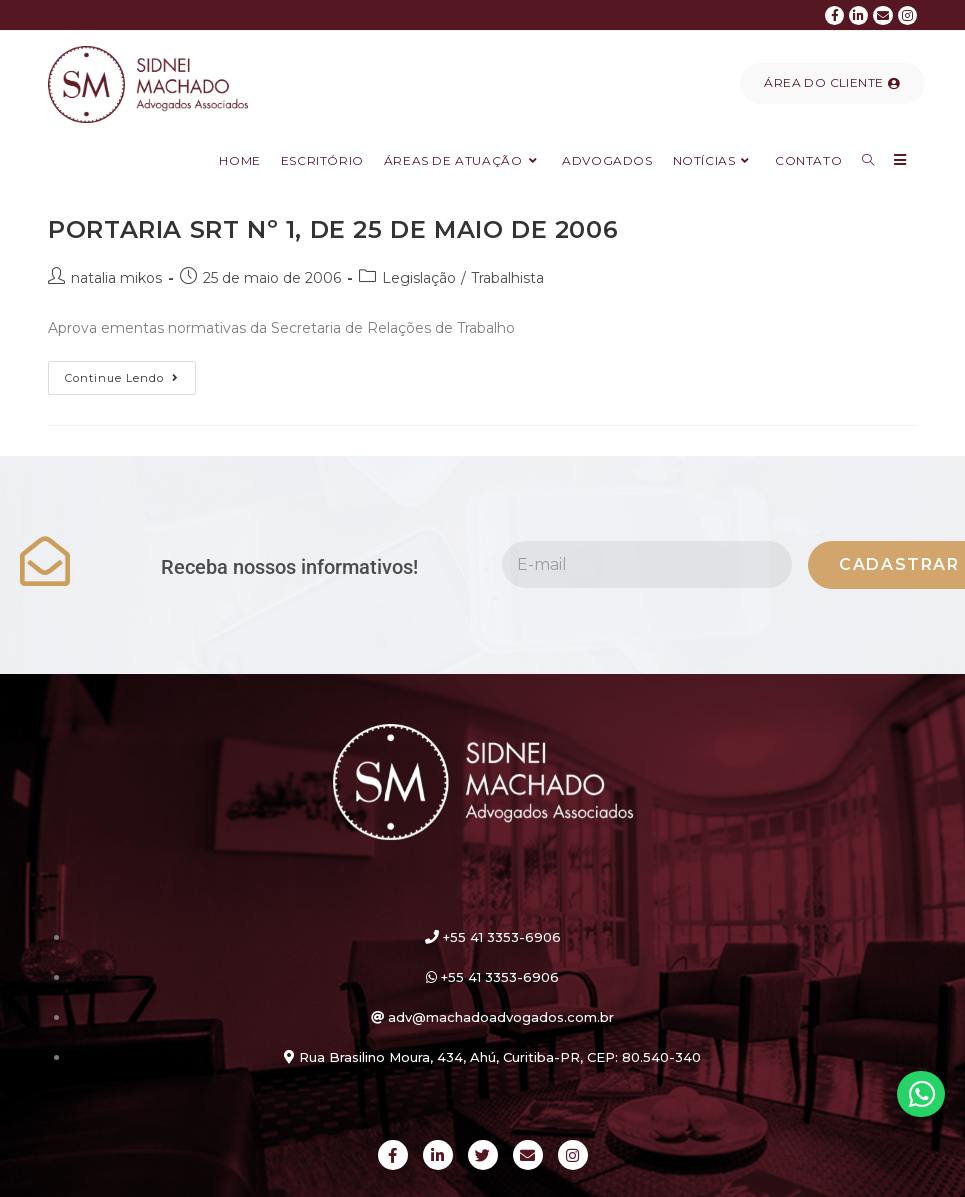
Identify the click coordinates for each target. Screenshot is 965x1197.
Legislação (419, 278)
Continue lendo (130, 373)
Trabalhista (507, 278)
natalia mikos (116, 278)
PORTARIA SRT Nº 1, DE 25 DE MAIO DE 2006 (333, 229)
